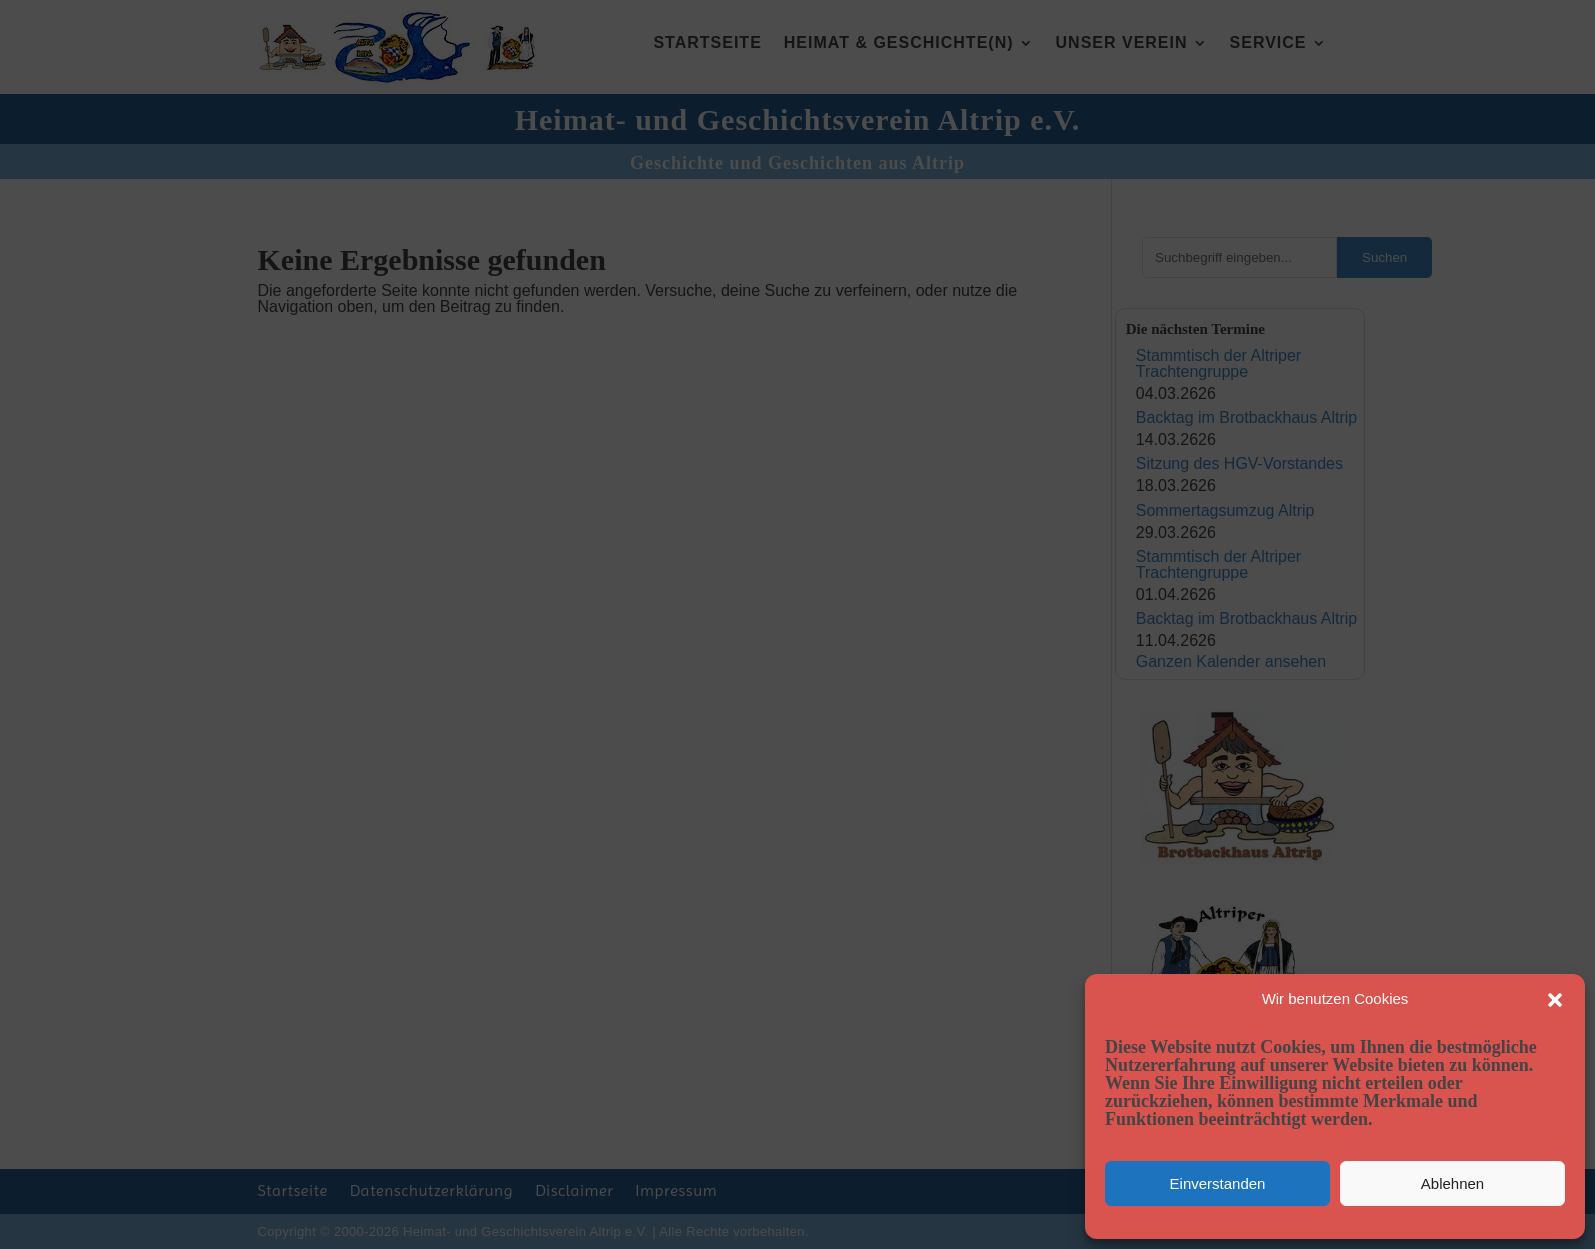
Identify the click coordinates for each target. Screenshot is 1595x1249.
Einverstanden (1218, 1183)
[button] (1555, 1000)
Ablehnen (1452, 1183)
